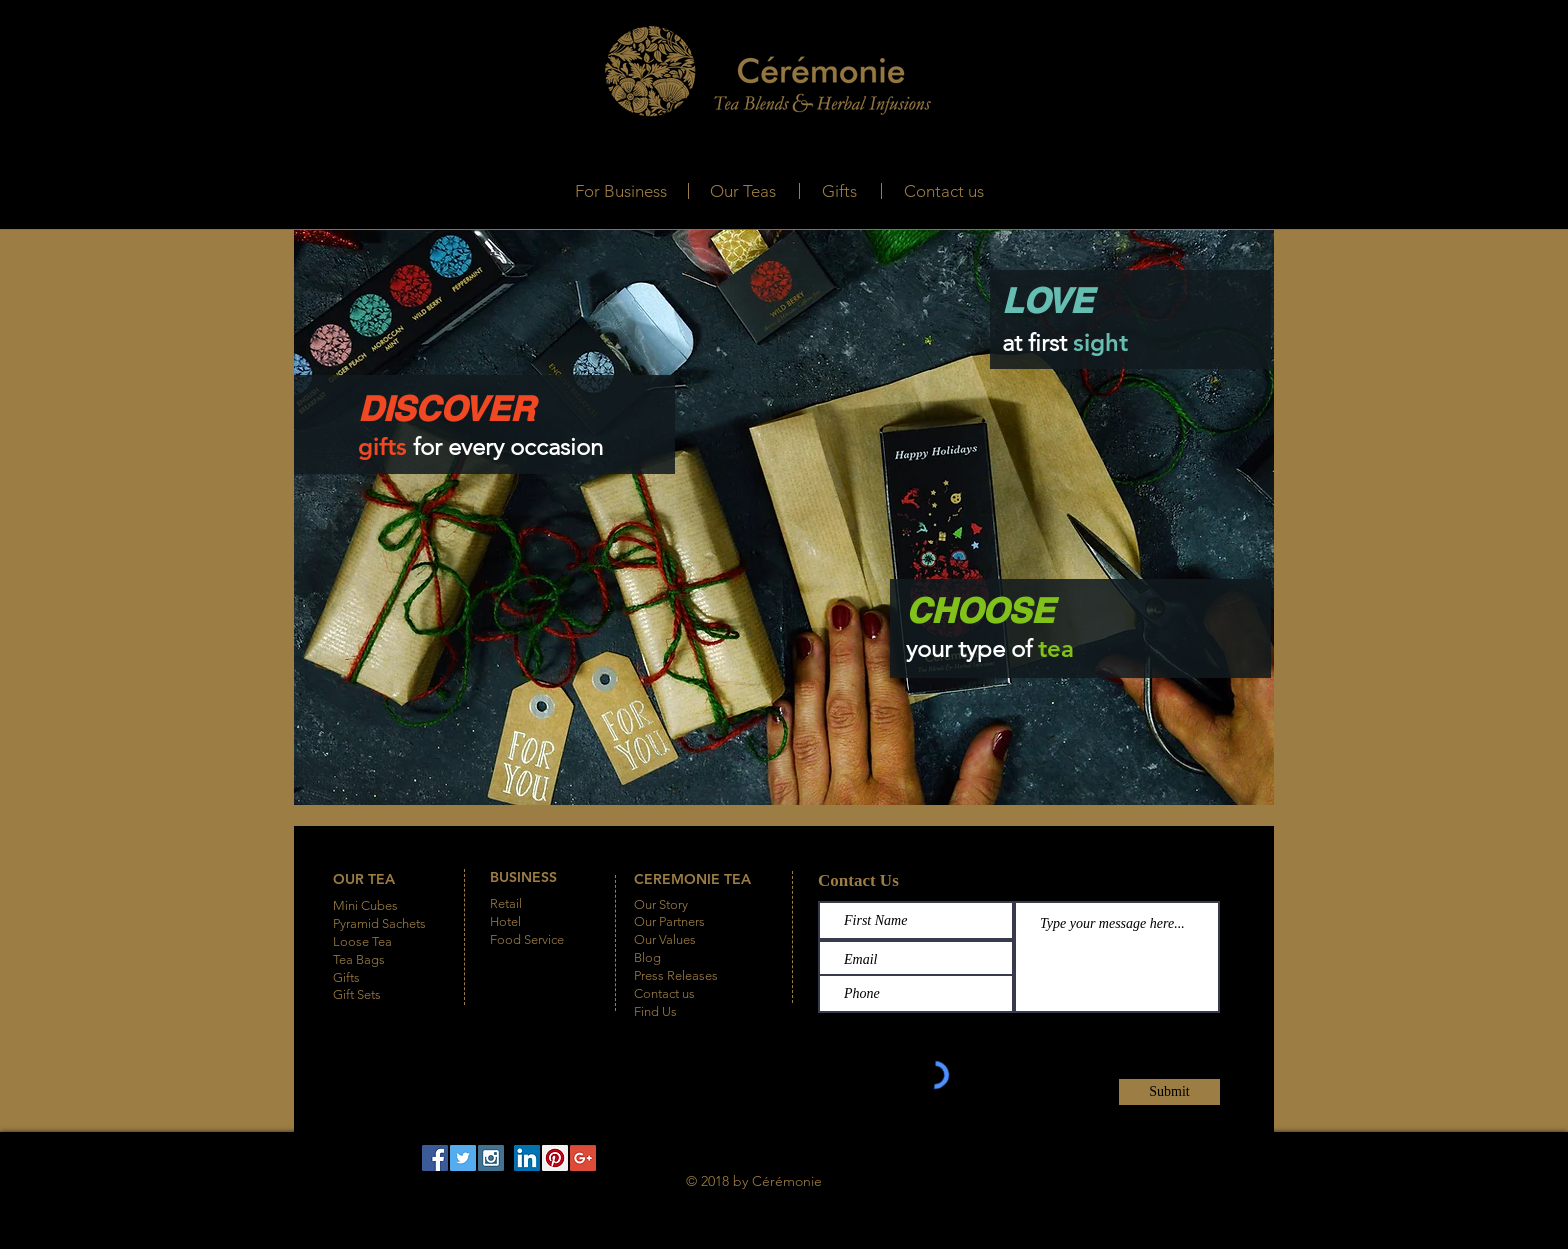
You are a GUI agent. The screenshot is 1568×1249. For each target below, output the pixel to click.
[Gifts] (839, 191)
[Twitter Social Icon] (463, 1158)
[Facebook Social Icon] (435, 1158)
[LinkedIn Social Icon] (527, 1158)
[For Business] (620, 191)
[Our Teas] (742, 191)
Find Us (655, 1011)
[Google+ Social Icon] (583, 1158)
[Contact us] (944, 191)
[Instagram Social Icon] (491, 1158)
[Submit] (1169, 1092)
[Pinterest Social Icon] (555, 1158)
